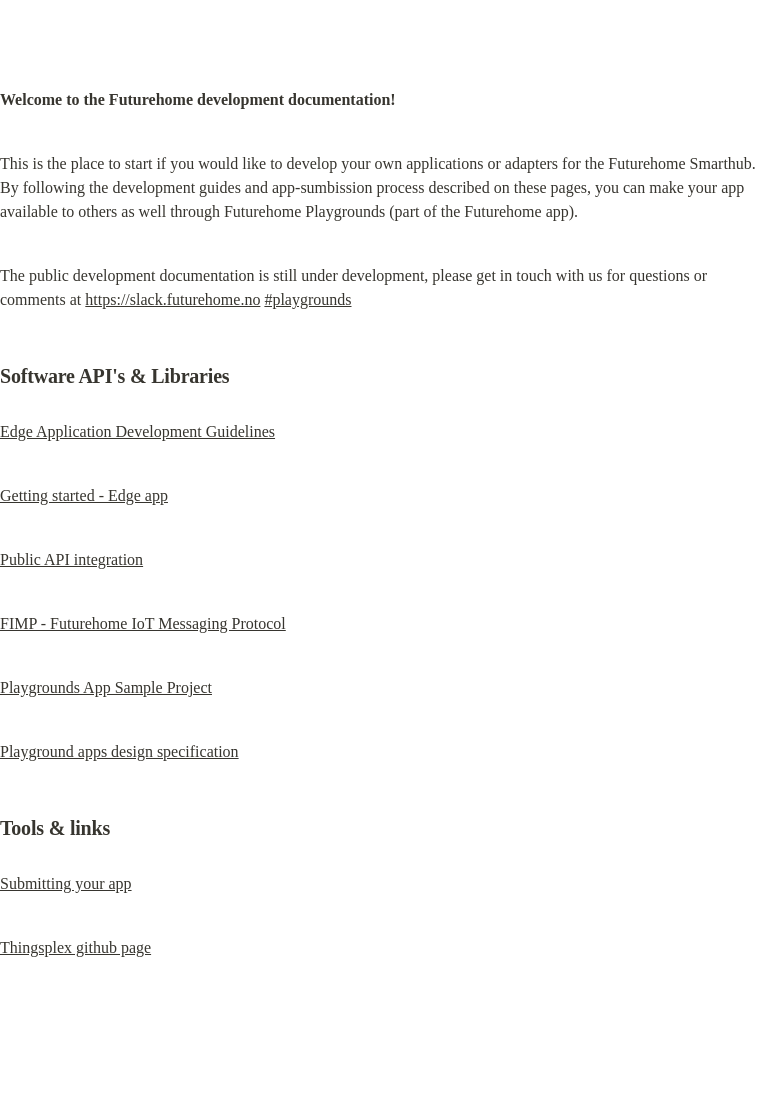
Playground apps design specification (119, 751)
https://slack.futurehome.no (172, 299)
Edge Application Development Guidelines (137, 431)
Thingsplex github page (75, 947)
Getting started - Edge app (84, 495)
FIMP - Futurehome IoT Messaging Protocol (143, 623)
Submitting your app (66, 883)
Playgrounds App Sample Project (106, 687)
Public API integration (71, 559)
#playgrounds (307, 299)
